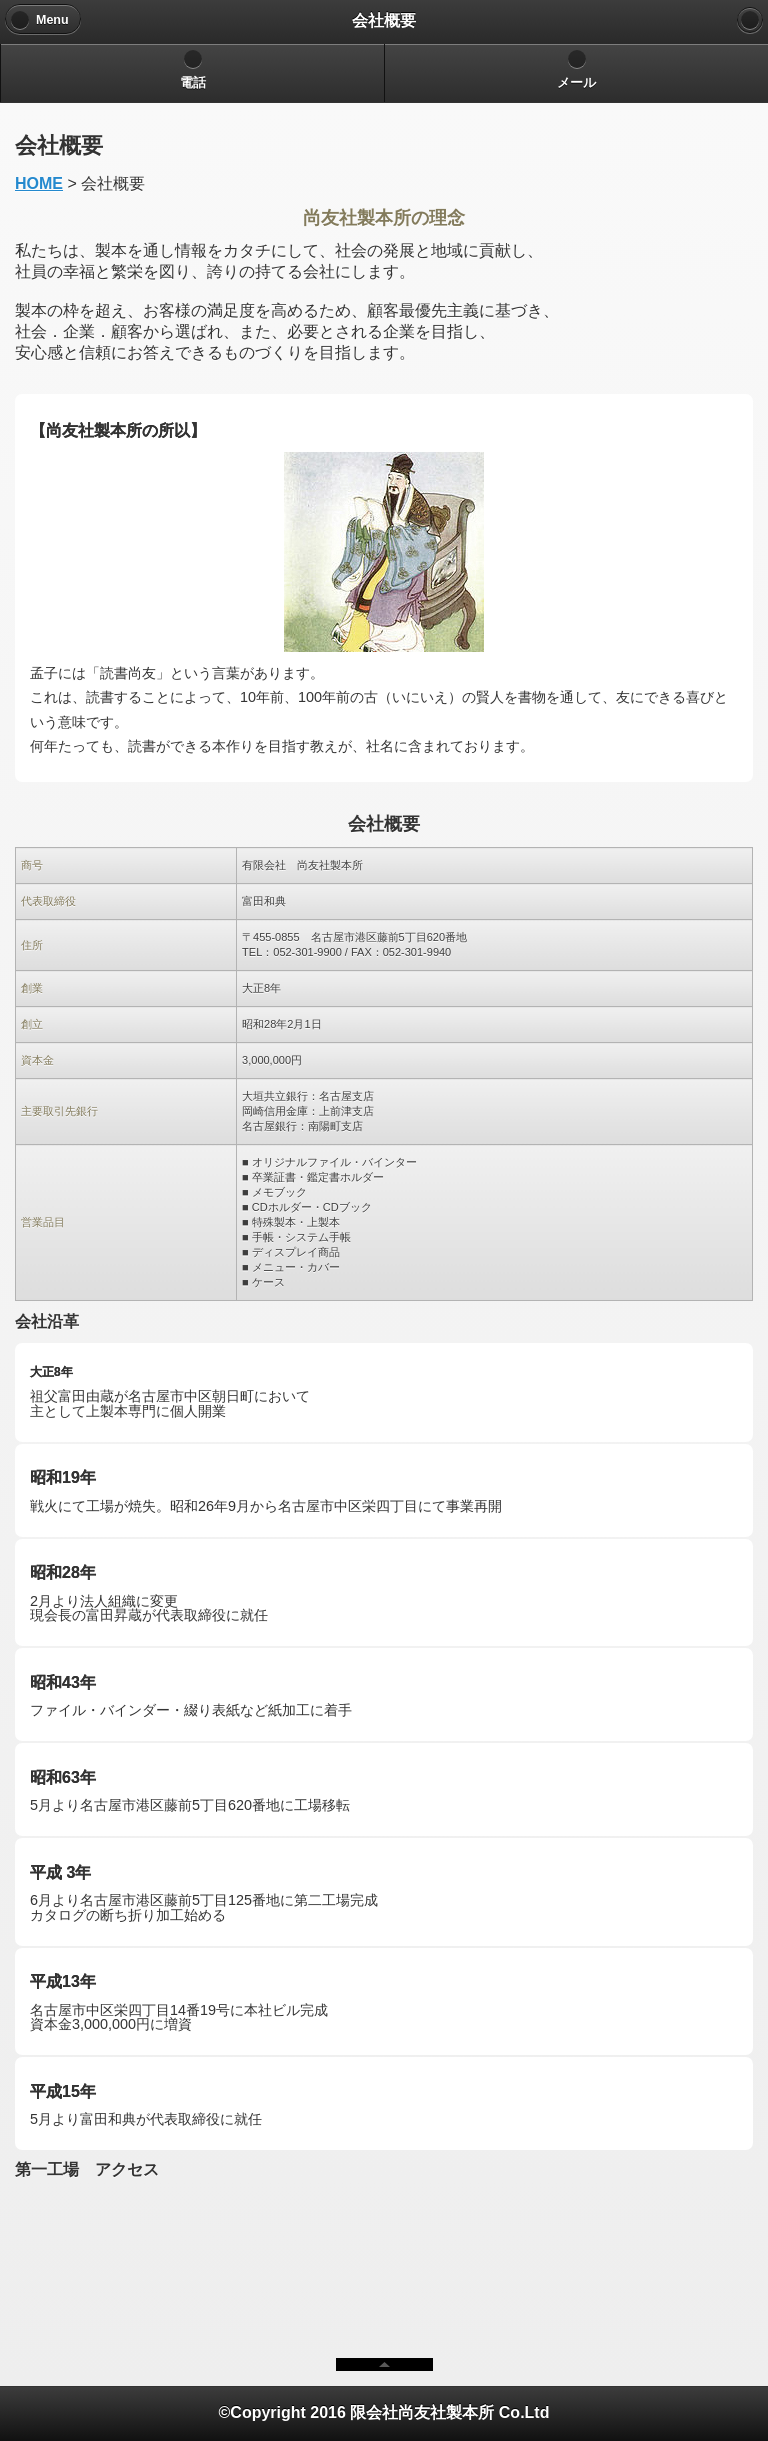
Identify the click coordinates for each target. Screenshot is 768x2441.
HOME (39, 183)
